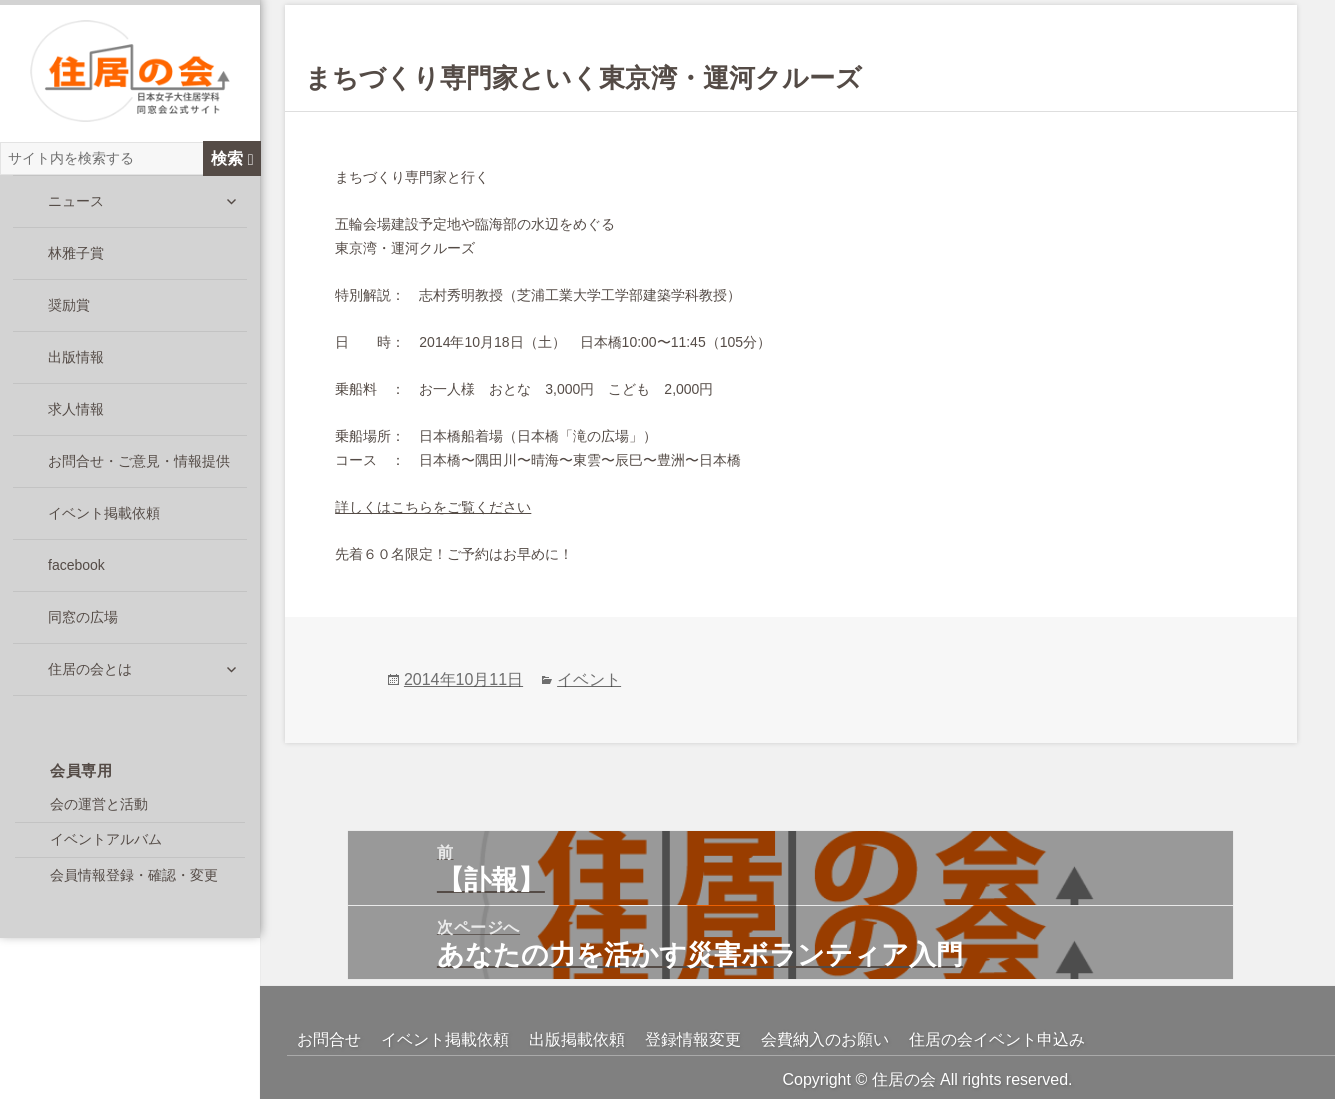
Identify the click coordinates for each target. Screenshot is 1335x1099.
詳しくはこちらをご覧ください (433, 507)
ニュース (76, 213)
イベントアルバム (106, 851)
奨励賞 (69, 317)
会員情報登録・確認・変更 (134, 887)
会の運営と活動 (99, 816)
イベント (589, 679)
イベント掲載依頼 (104, 525)
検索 (232, 170)
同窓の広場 (83, 629)
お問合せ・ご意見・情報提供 (139, 473)
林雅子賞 (76, 265)
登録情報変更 (693, 1039)
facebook (76, 577)
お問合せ (329, 1039)
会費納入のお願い (825, 1039)
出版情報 (76, 369)
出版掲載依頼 (577, 1039)
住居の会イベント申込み (997, 1039)
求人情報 (76, 421)
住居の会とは (90, 681)
